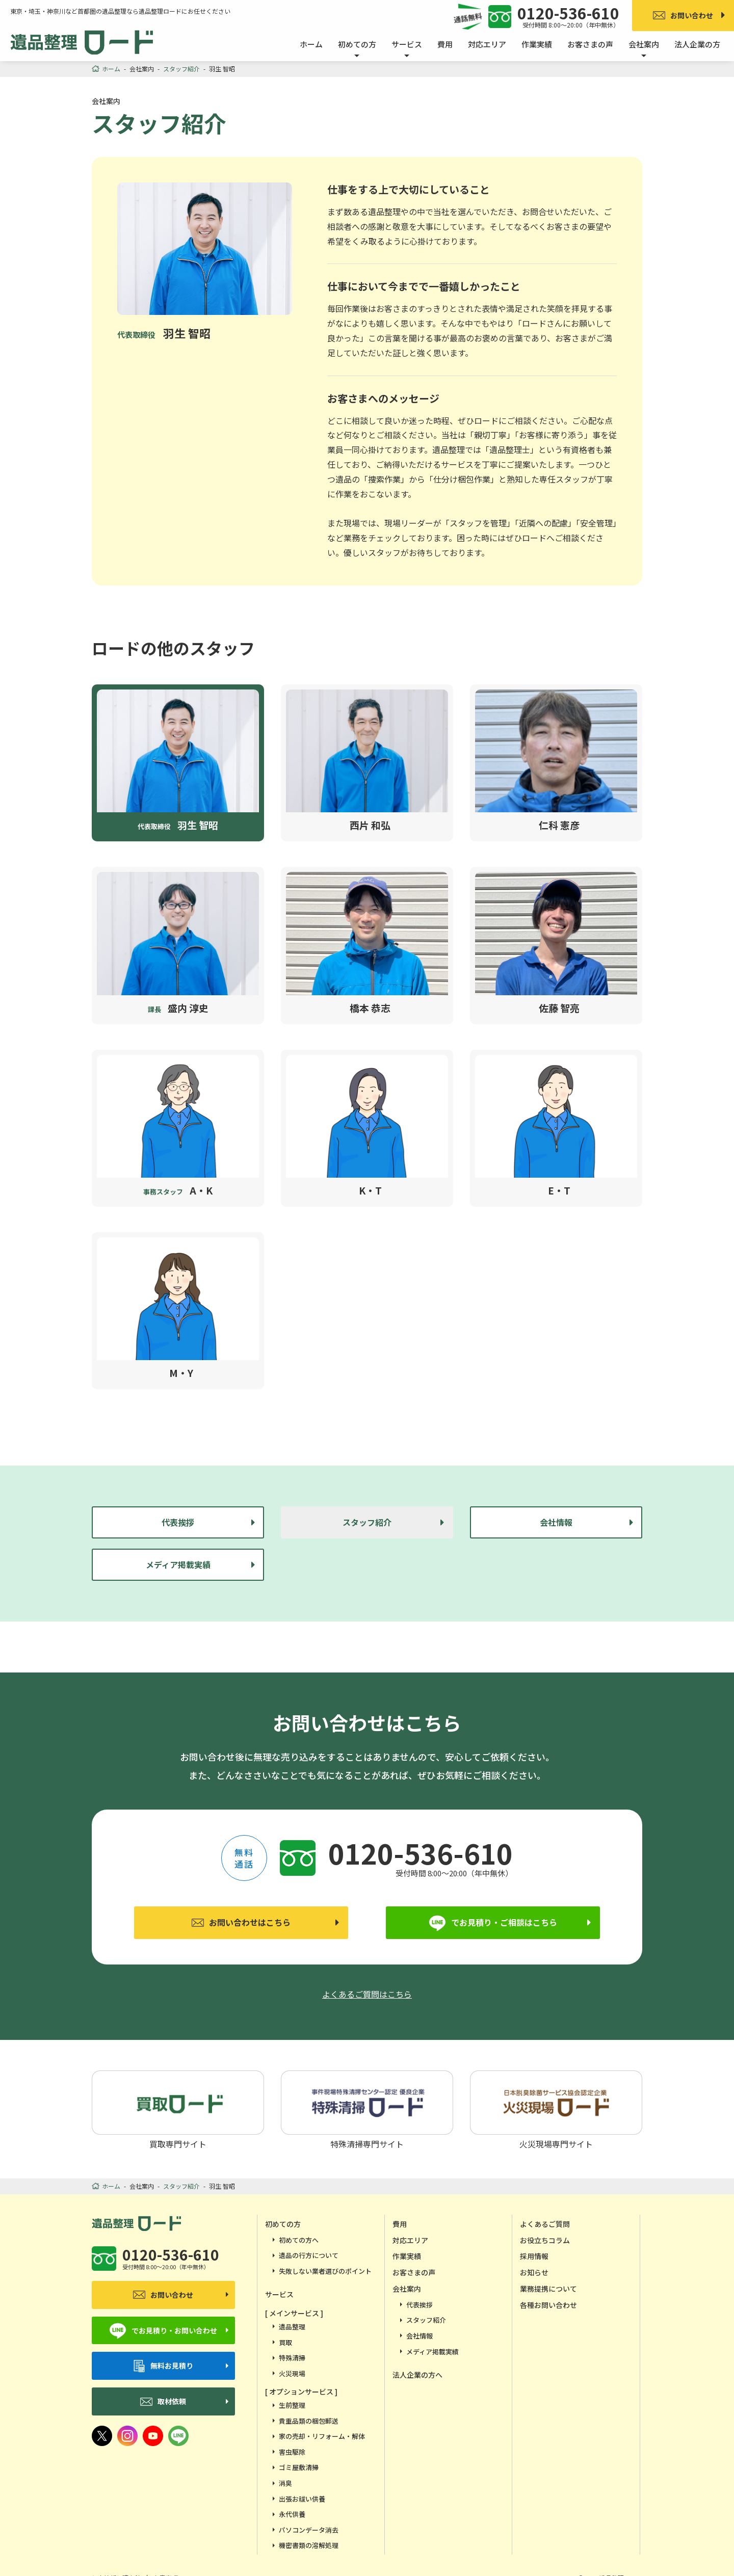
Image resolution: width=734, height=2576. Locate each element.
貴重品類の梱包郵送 (308, 2421)
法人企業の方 (697, 44)
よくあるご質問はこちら (367, 1994)
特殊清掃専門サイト (367, 2109)
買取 (285, 2342)
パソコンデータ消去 (308, 2530)
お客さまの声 (590, 44)
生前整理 (292, 2405)
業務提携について (548, 2288)
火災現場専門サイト (556, 2109)
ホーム (311, 44)
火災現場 (292, 2373)
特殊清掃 (292, 2357)
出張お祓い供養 (302, 2499)
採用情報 (534, 2256)
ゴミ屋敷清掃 (299, 2467)
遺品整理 (292, 2326)
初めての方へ (299, 2240)
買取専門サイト (178, 2109)
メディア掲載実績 (178, 1564)
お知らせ (534, 2272)
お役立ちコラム (545, 2240)
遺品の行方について (308, 2255)
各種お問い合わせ (548, 2305)
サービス (279, 2294)
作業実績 (536, 44)
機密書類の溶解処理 (308, 2545)
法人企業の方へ (417, 2375)
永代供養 (292, 2514)
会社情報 (556, 1522)
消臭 (285, 2483)
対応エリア (487, 44)
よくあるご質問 (545, 2224)
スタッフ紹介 (426, 2320)
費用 (445, 44)
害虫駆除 (292, 2452)
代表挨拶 (178, 1522)
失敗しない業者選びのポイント (325, 2271)
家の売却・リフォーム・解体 (322, 2436)
